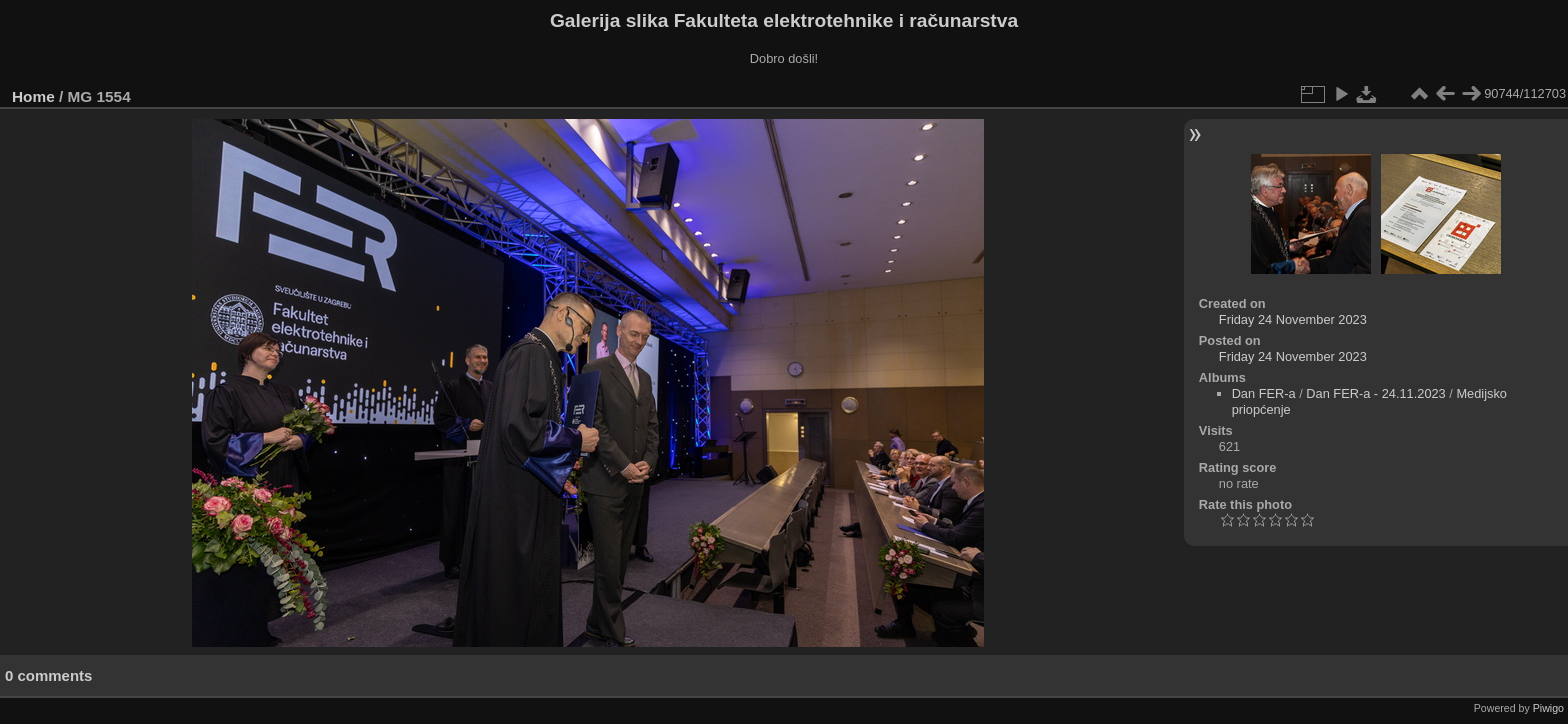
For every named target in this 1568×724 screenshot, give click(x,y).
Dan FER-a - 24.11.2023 (1375, 393)
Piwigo (1548, 708)
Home (33, 96)
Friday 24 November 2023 (1293, 319)
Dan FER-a (1264, 393)
